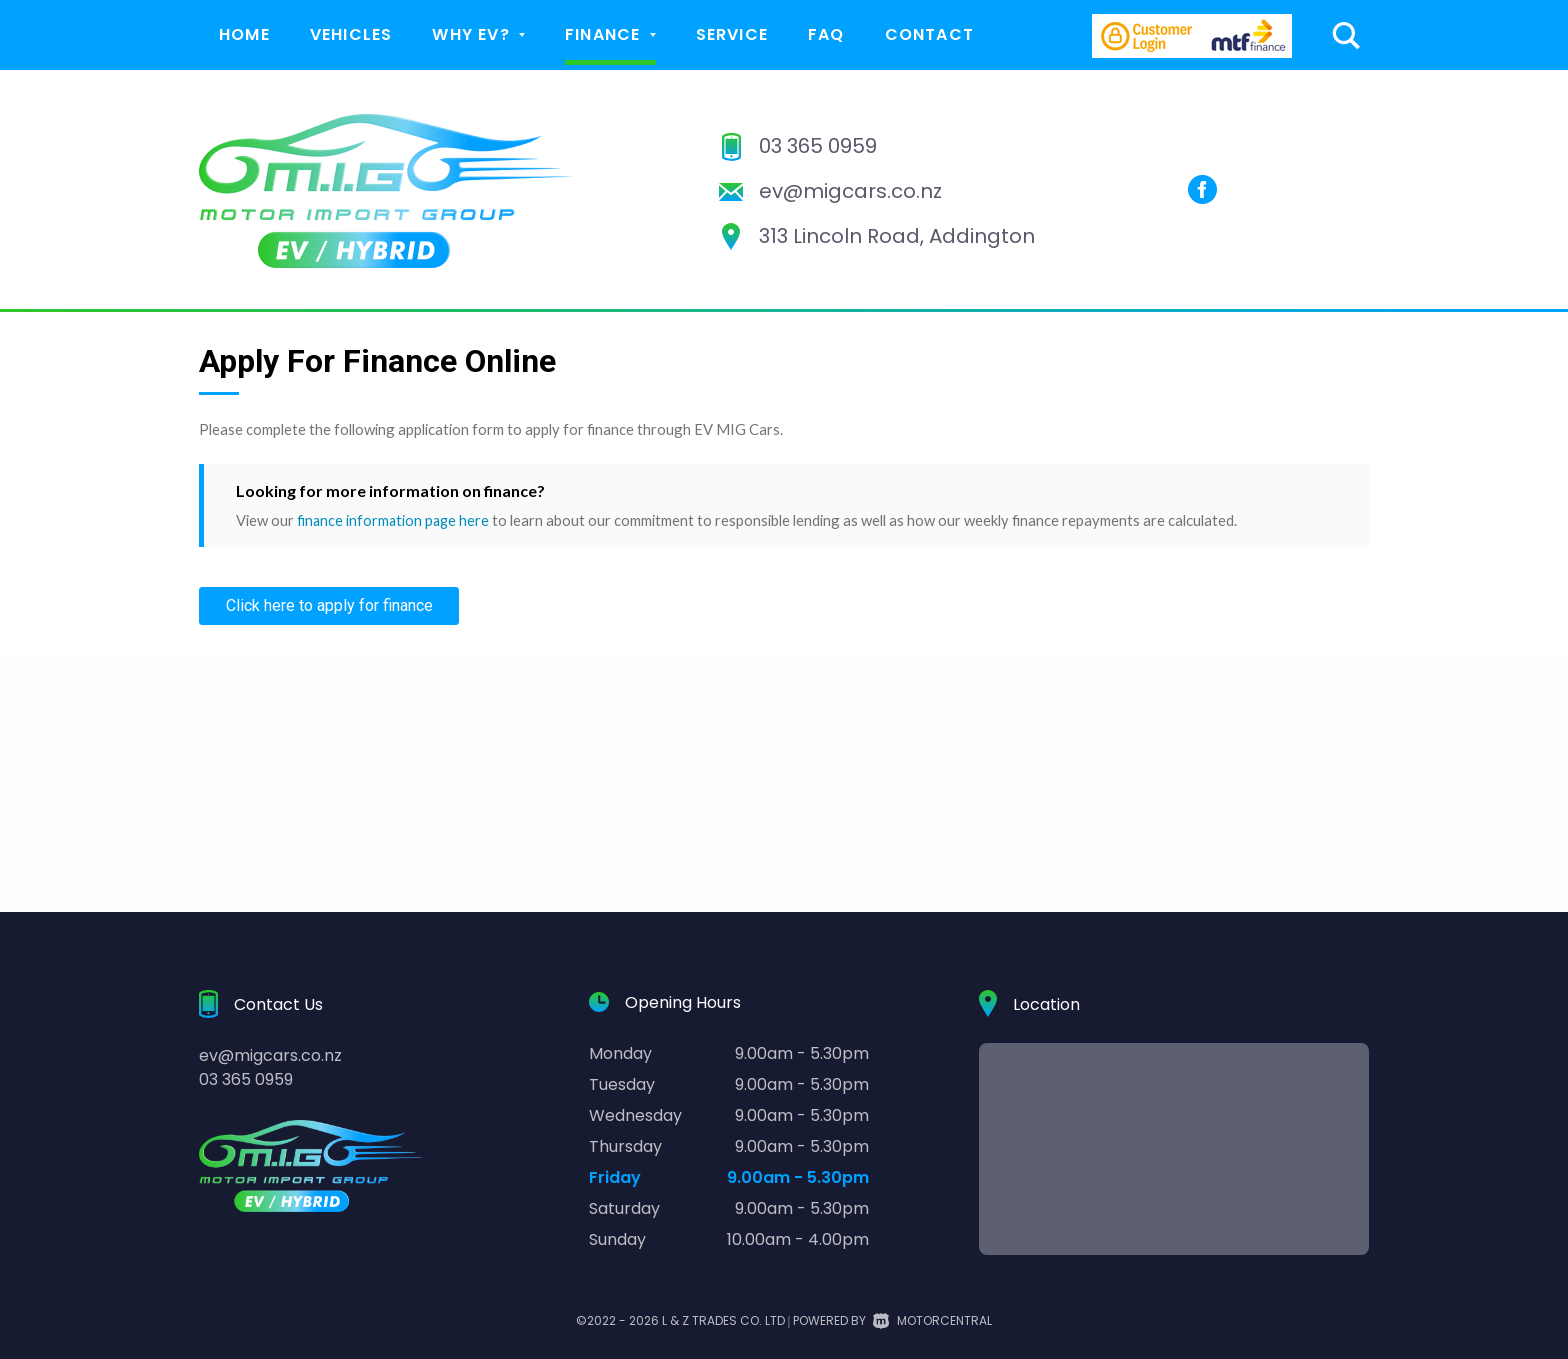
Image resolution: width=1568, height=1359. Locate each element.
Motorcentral (932, 1320)
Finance (610, 34)
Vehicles (351, 34)
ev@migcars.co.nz (850, 191)
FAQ (826, 34)
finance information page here (395, 520)
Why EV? (478, 34)
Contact (929, 34)
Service (732, 34)
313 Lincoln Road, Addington (897, 236)
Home (244, 34)
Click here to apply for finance (329, 605)
